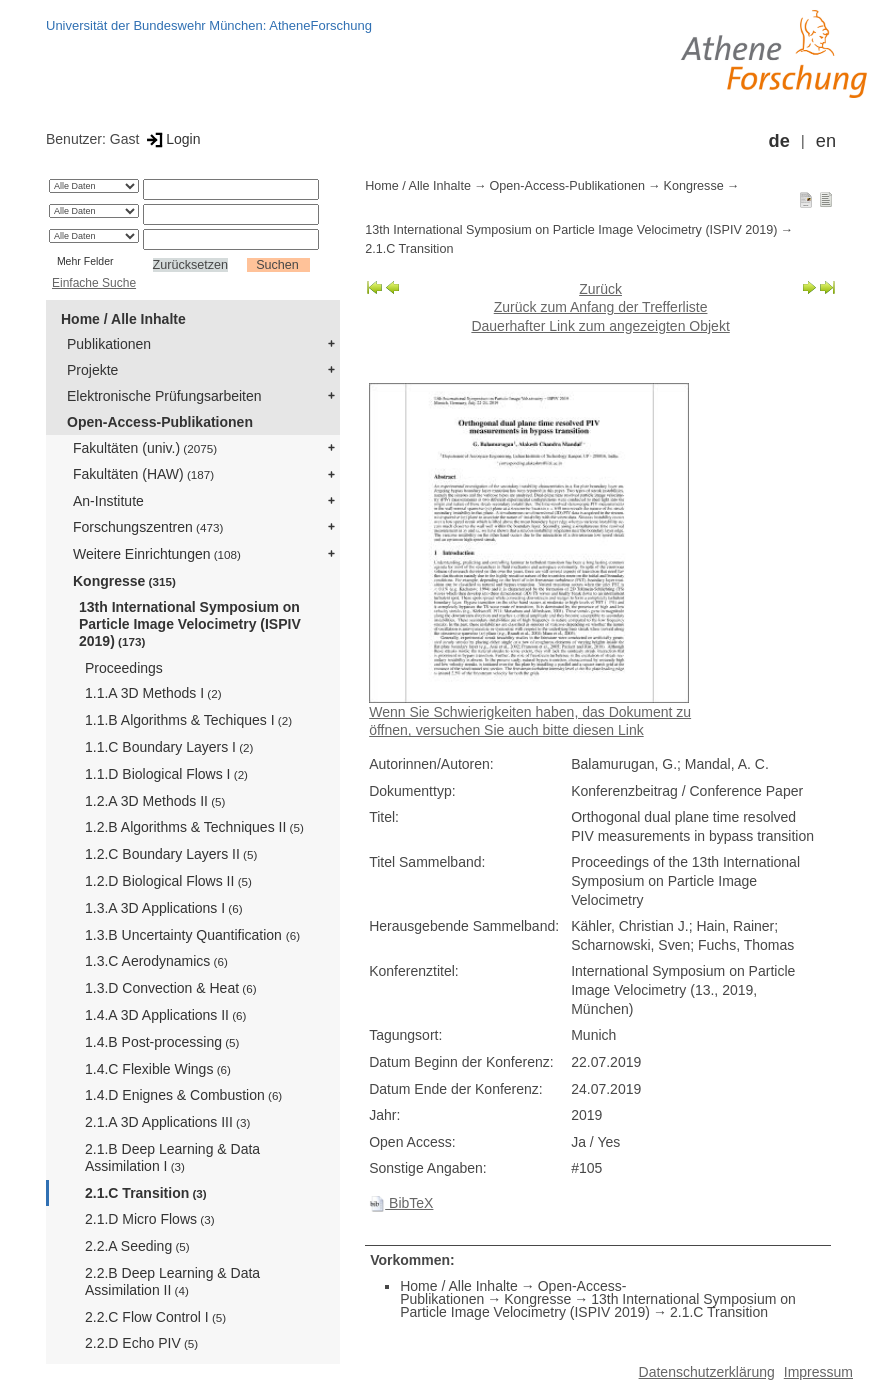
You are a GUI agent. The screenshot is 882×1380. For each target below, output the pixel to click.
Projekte (92, 370)
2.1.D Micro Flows (150, 1219)
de (779, 141)
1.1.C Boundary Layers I (169, 747)
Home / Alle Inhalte (123, 319)
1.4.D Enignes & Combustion (183, 1095)
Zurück (600, 289)
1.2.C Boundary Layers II (171, 854)
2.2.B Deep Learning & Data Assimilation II (172, 1281)
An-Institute (108, 501)
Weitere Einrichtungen (157, 554)
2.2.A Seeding (137, 1246)
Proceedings (124, 668)
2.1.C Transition (146, 1193)
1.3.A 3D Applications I (164, 908)
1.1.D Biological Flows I (166, 774)
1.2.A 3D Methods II (155, 801)
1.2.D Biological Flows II (168, 881)
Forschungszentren (148, 527)
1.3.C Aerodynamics (156, 961)
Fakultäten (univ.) (145, 448)
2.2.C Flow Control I (155, 1317)
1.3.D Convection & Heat (171, 988)
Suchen (277, 265)
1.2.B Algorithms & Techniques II (194, 827)
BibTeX (401, 1203)
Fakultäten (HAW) (143, 474)
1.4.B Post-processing (162, 1042)
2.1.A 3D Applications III (167, 1122)
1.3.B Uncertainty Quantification (192, 935)
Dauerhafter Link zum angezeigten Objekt (600, 326)
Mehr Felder (85, 261)
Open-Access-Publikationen (160, 422)
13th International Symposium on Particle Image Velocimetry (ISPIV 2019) (190, 624)
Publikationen (109, 344)
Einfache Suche (94, 283)
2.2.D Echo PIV (141, 1343)
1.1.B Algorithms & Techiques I (188, 720)
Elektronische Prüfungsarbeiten (164, 396)
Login (171, 139)
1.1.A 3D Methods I (153, 693)
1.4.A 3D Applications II (165, 1015)
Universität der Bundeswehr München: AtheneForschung (209, 25)
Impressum (818, 1372)
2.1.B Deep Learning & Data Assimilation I (172, 1157)
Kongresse (124, 581)
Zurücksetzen (191, 265)
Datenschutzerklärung (707, 1372)
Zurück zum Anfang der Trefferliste (601, 307)
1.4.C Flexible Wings (158, 1069)
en (826, 141)
